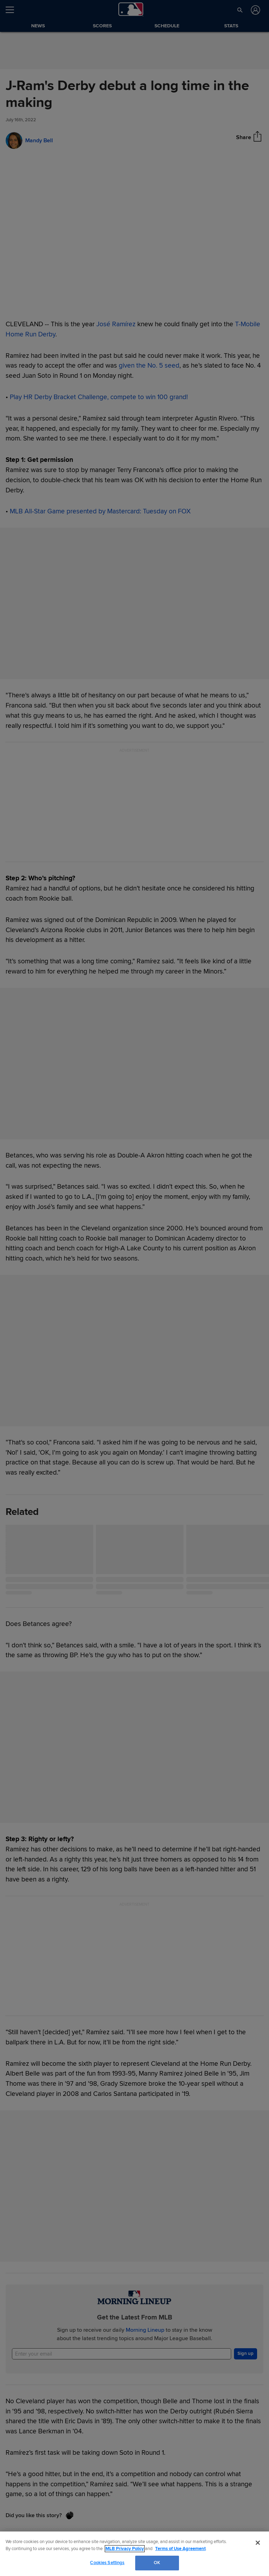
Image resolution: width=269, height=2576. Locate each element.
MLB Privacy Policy (124, 2548)
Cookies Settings (107, 2562)
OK (157, 2562)
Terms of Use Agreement (180, 2548)
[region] (134, 2553)
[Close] (257, 2542)
